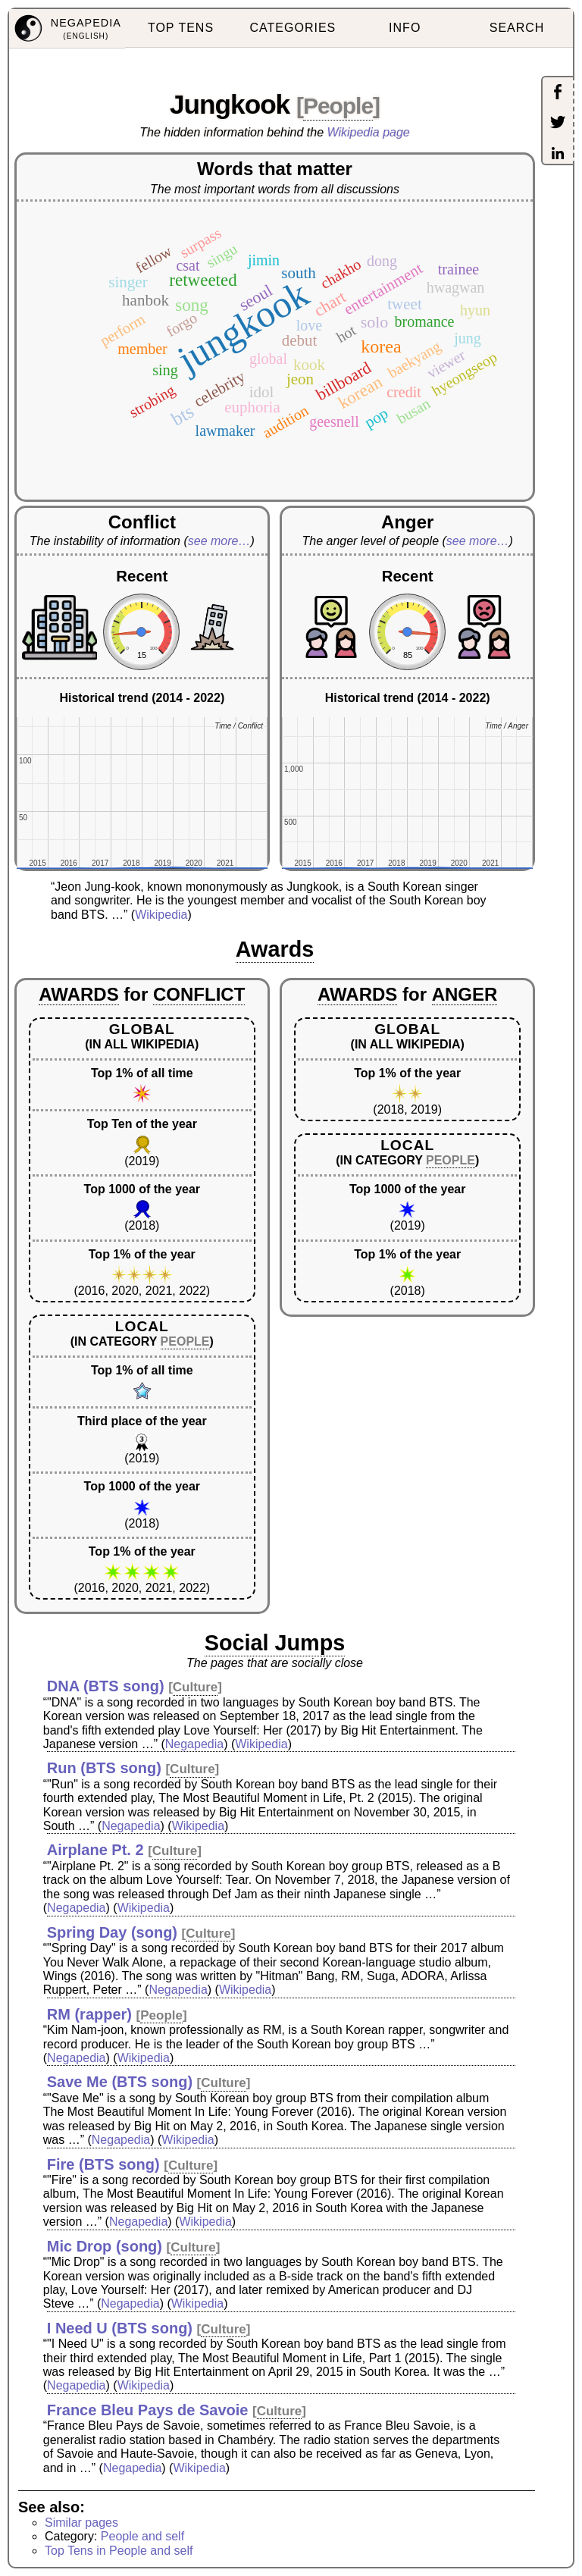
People (338, 105)
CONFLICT (199, 994)
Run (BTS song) (104, 1768)
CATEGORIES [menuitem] (293, 27)
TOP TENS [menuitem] (181, 27)
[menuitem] (67, 29)
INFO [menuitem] (405, 27)
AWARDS (78, 994)
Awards (275, 949)
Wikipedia (161, 914)
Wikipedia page (368, 132)
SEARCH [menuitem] (517, 27)
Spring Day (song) (112, 1932)
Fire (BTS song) (103, 2164)
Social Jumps (275, 1643)
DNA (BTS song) (105, 1686)
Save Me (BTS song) (119, 2081)
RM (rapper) (89, 2014)
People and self (142, 2536)
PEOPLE (185, 1341)
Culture (195, 1687)
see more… (219, 540)
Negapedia (194, 1744)
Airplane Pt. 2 (95, 1849)
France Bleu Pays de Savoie (148, 2410)
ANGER (465, 994)
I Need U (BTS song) (119, 2328)
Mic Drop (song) (104, 2246)
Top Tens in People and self (118, 2550)
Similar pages (81, 2522)
